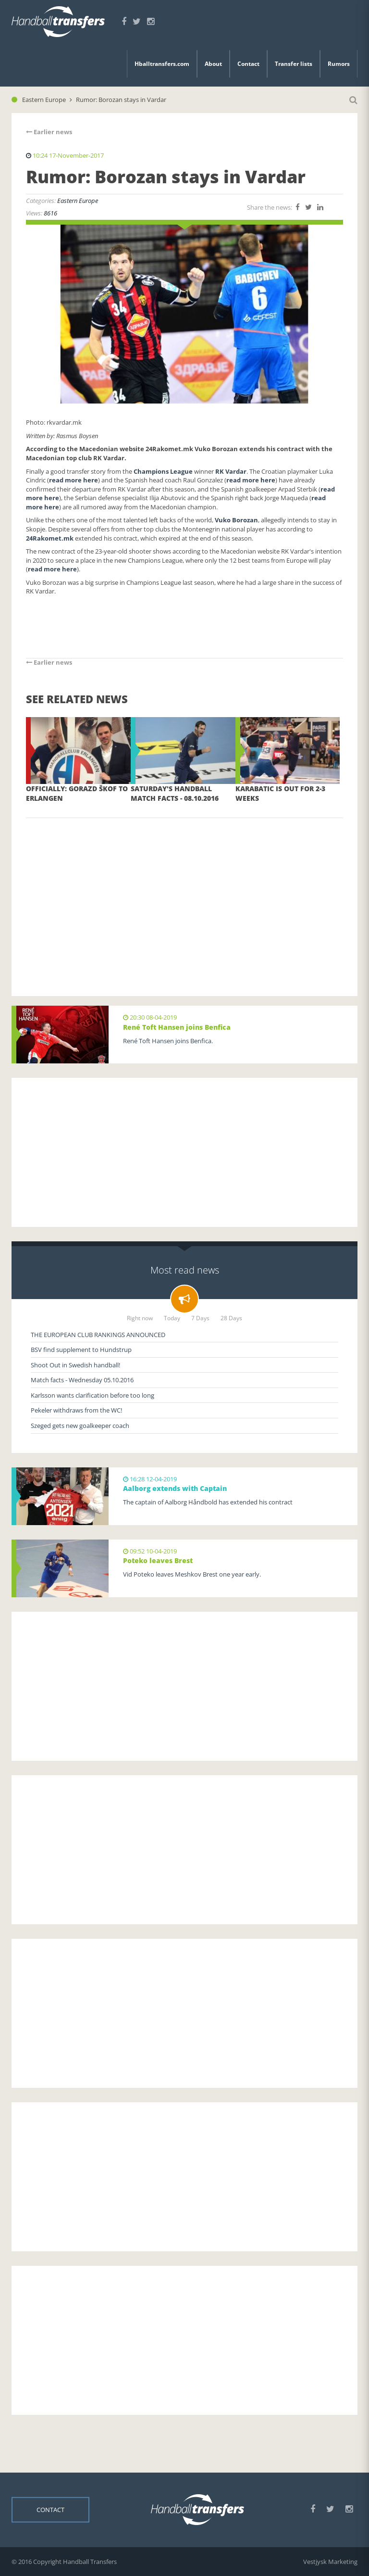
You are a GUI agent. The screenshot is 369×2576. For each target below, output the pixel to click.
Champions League (163, 471)
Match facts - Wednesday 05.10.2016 (82, 1380)
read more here (73, 480)
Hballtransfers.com (162, 64)
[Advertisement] (184, 892)
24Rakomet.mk (50, 538)
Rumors (339, 64)
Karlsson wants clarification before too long (92, 1395)
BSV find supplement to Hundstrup (81, 1349)
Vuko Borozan (236, 520)
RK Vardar (230, 471)
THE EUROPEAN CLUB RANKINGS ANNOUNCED (98, 1334)
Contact (248, 64)
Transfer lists (293, 64)
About (213, 64)
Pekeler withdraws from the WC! (76, 1410)
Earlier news (49, 131)
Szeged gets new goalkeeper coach (80, 1425)
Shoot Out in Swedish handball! (75, 1365)
